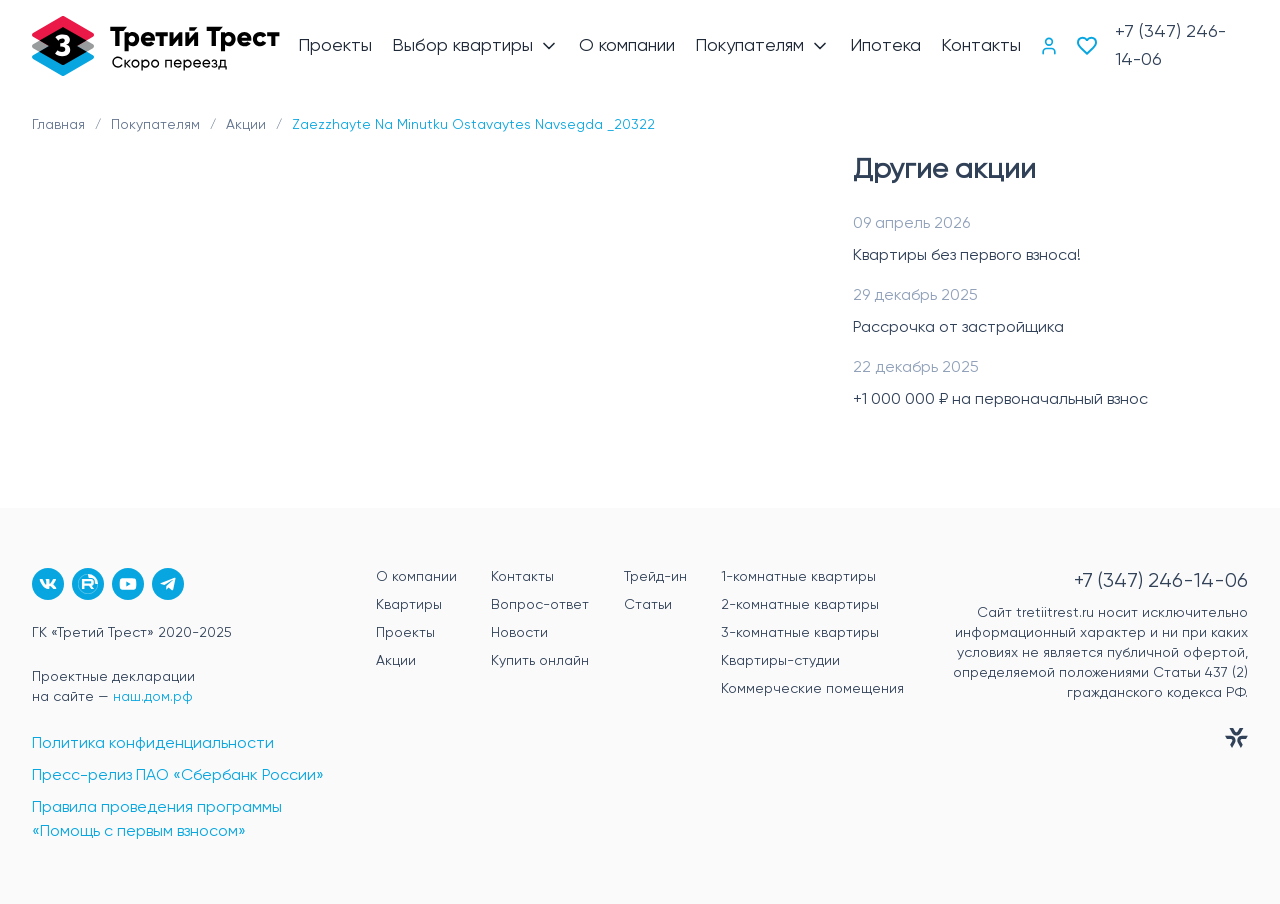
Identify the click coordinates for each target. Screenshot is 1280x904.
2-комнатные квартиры (800, 605)
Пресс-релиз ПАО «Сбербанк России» (178, 776)
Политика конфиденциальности (153, 744)
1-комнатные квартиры (798, 577)
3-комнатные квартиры (800, 633)
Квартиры (409, 605)
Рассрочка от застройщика (958, 328)
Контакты (522, 577)
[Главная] (156, 46)
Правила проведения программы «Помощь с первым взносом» (157, 820)
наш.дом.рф (153, 697)
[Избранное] (1087, 46)
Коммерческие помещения (812, 689)
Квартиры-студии (780, 661)
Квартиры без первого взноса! (967, 256)
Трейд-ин (655, 577)
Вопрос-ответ (540, 605)
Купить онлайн (540, 661)
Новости (519, 633)
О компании (416, 577)
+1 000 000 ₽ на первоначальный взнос (1000, 400)
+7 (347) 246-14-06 (1170, 46)
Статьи (648, 605)
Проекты (405, 633)
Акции (396, 661)
